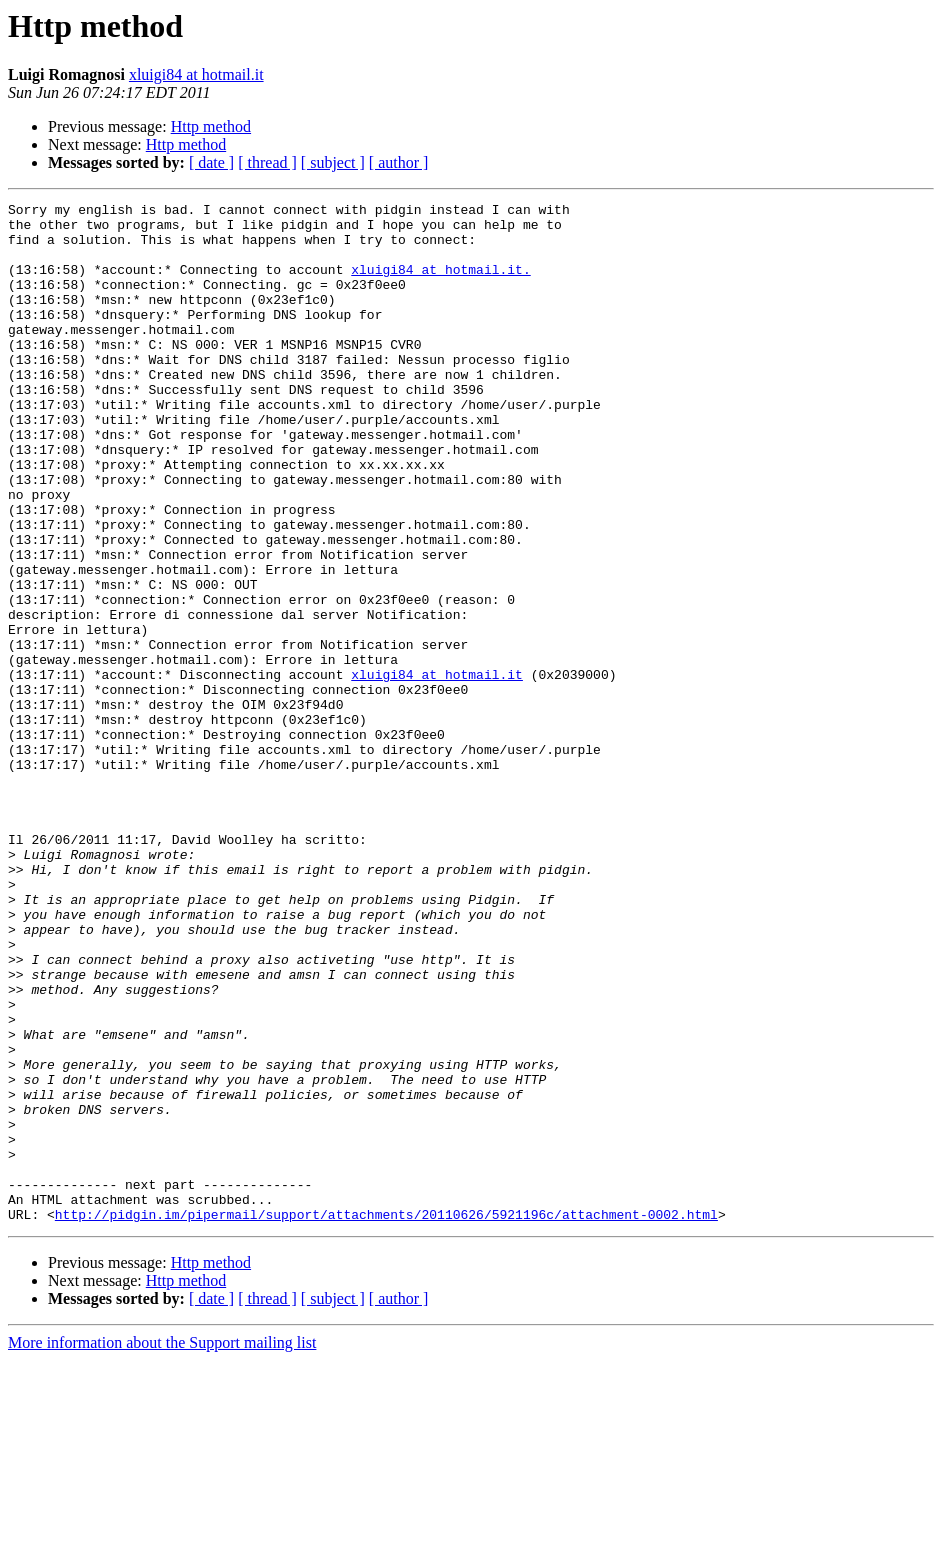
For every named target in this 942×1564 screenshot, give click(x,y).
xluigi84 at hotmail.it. (440, 284)
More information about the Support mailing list (162, 1546)
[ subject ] (333, 162)
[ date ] (211, 162)
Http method (211, 126)
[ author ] (399, 162)
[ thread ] (267, 162)
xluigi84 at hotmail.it (196, 74)
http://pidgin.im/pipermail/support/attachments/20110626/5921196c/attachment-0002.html (386, 1418)
